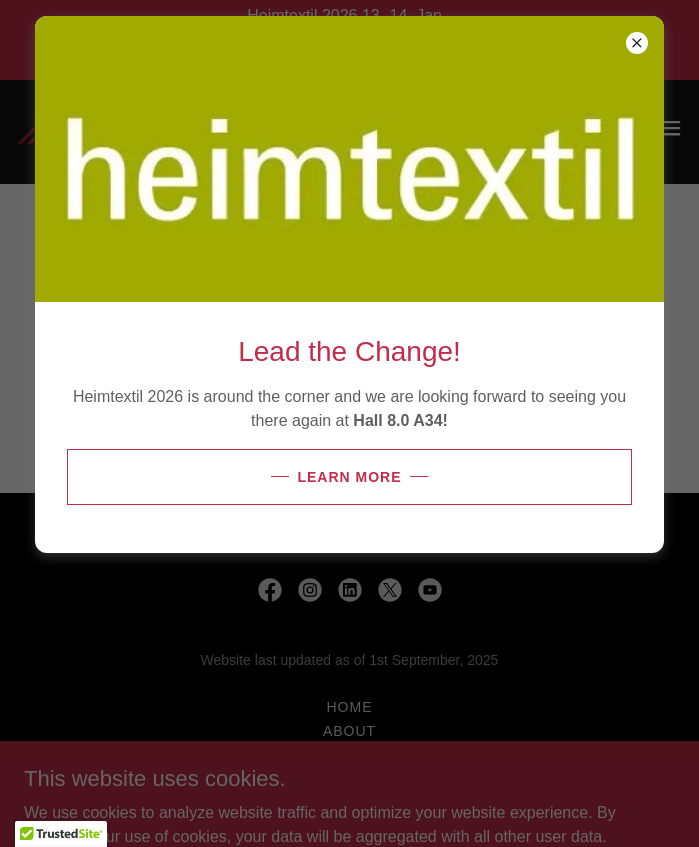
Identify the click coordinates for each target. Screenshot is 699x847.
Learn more (349, 477)
